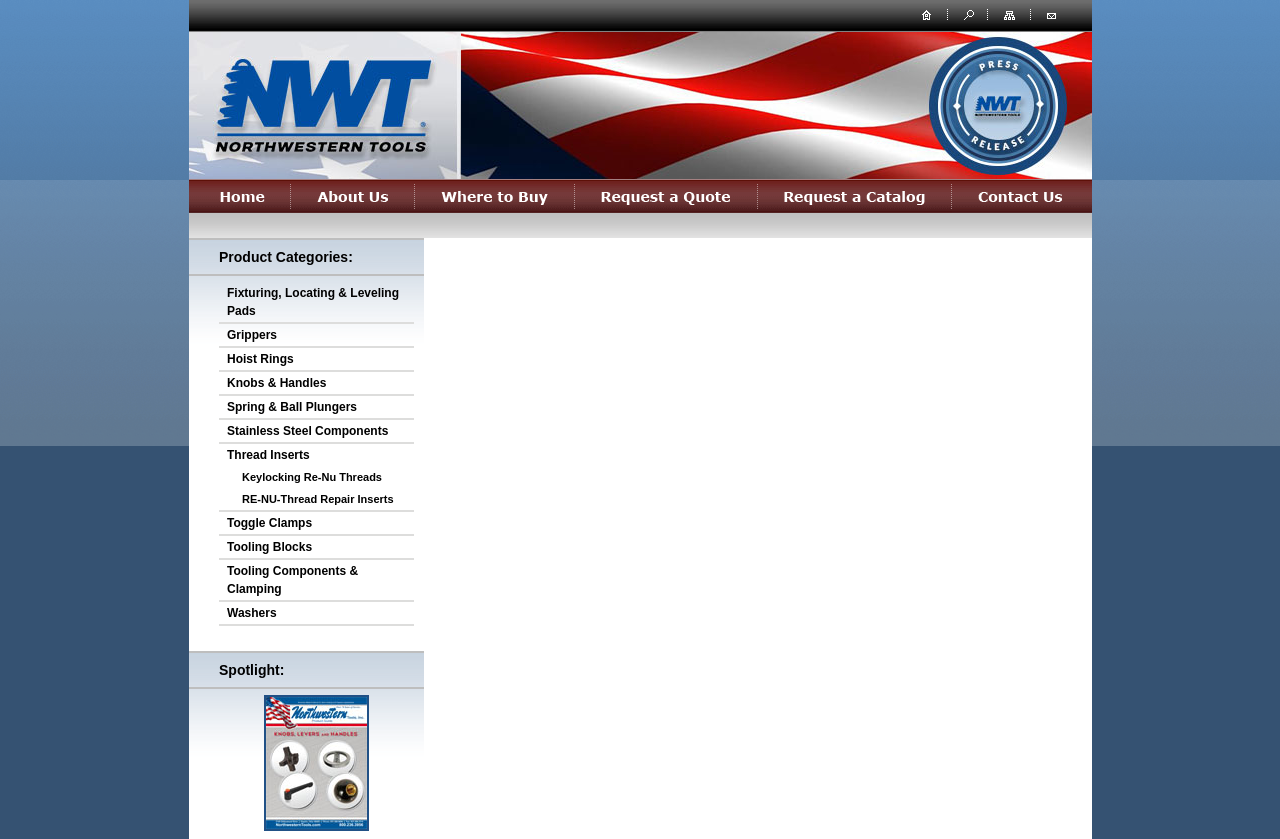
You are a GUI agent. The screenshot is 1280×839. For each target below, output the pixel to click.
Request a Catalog (855, 196)
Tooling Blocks (269, 547)
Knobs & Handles (276, 383)
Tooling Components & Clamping (292, 580)
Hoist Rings (260, 359)
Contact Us (1022, 196)
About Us (353, 196)
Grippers (252, 335)
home (927, 14)
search (967, 14)
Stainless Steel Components (307, 431)
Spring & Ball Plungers (292, 407)
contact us (1051, 14)
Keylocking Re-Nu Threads (312, 477)
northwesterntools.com (322, 102)
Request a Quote (666, 196)
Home (240, 196)
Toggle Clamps (269, 523)
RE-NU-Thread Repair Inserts (318, 499)
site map (1011, 14)
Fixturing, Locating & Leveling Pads (313, 302)
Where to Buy (495, 196)
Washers (252, 613)
